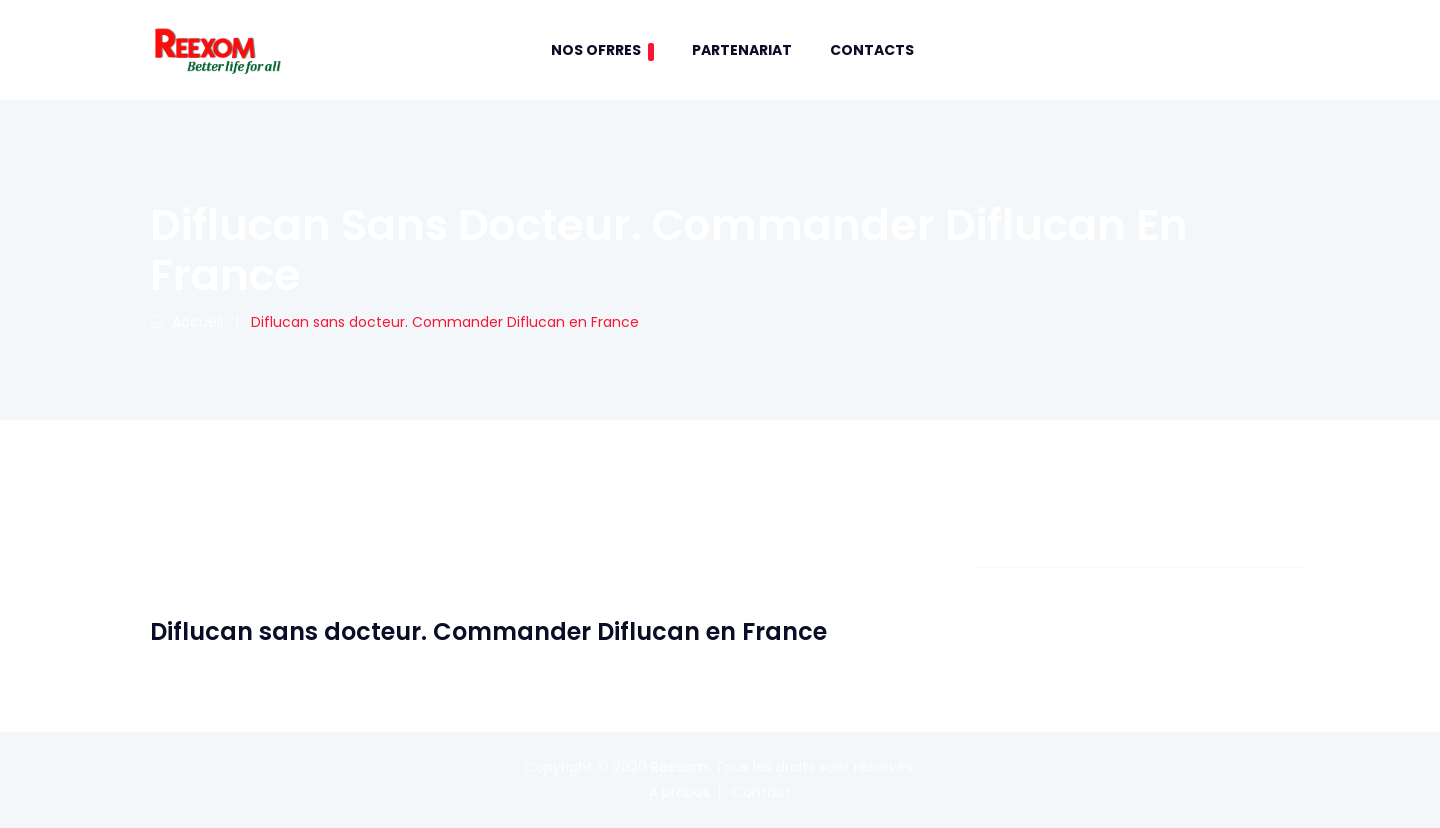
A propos (679, 792)
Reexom (679, 767)
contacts (872, 50)
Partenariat (742, 50)
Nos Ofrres (602, 50)
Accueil (186, 322)
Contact (761, 792)
